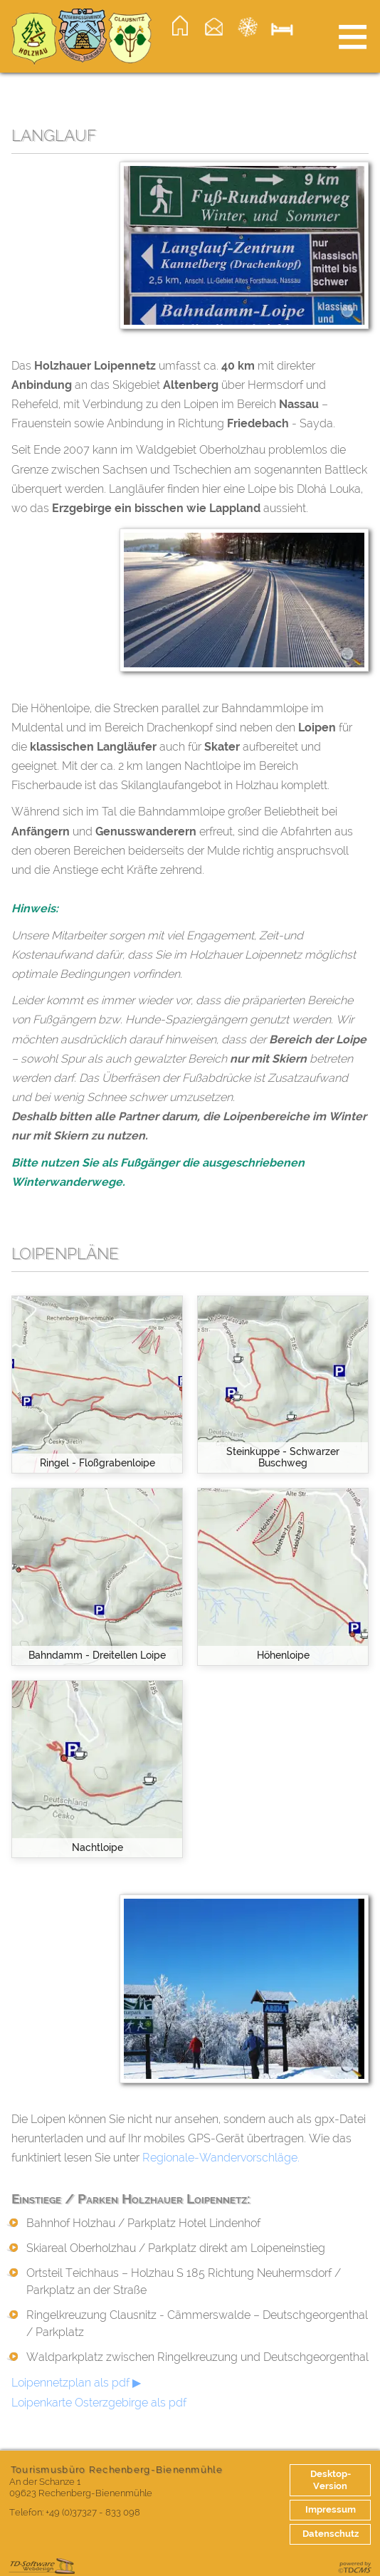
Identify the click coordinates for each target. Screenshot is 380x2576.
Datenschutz (330, 2533)
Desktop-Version (330, 2479)
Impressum (330, 2509)
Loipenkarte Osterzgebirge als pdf (98, 2402)
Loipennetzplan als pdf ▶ (76, 2382)
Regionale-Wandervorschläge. (221, 2157)
